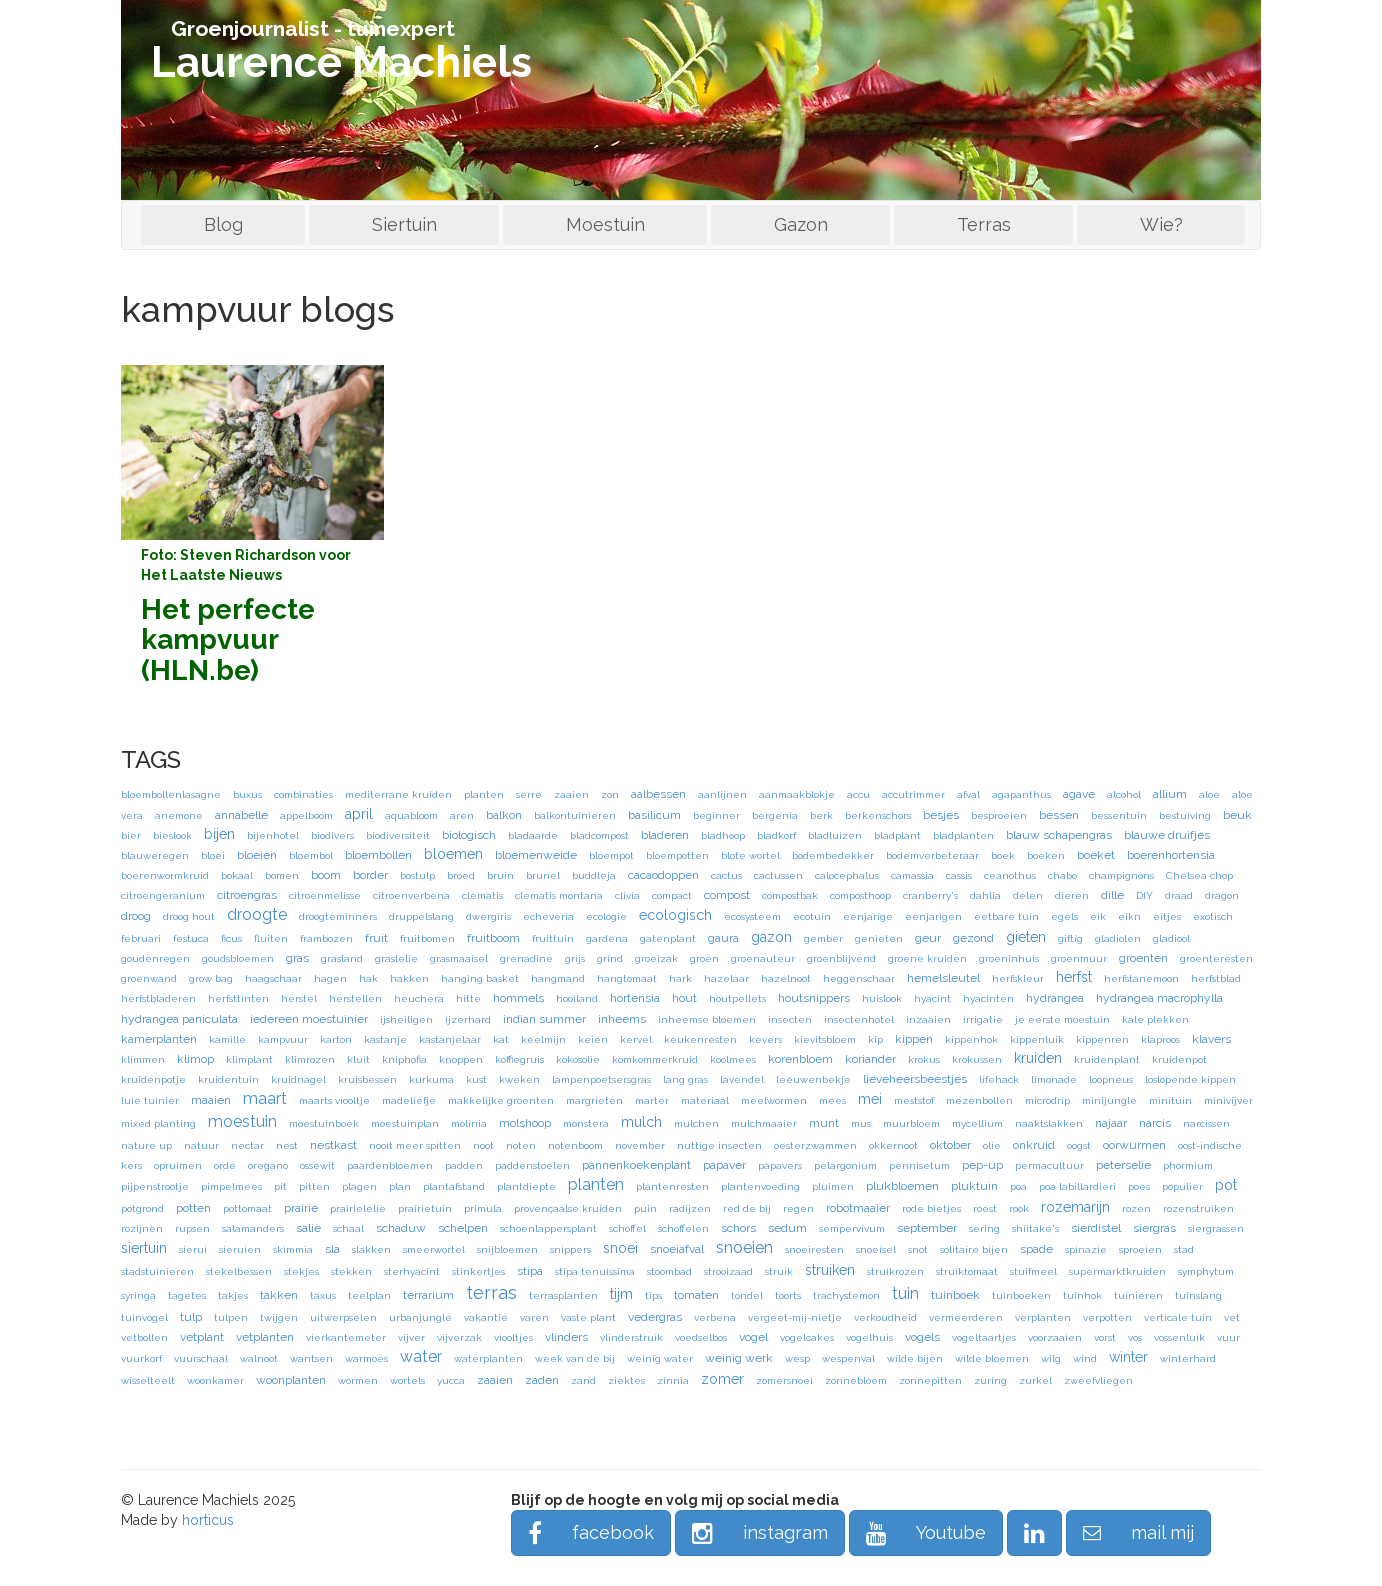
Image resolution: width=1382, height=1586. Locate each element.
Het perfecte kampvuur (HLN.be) (228, 640)
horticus (208, 1520)
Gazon (801, 224)
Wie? (1161, 224)
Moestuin (605, 224)
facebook (591, 1532)
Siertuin (404, 224)
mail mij (1138, 1532)
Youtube (926, 1532)
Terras (984, 224)
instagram (760, 1532)
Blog (223, 224)
